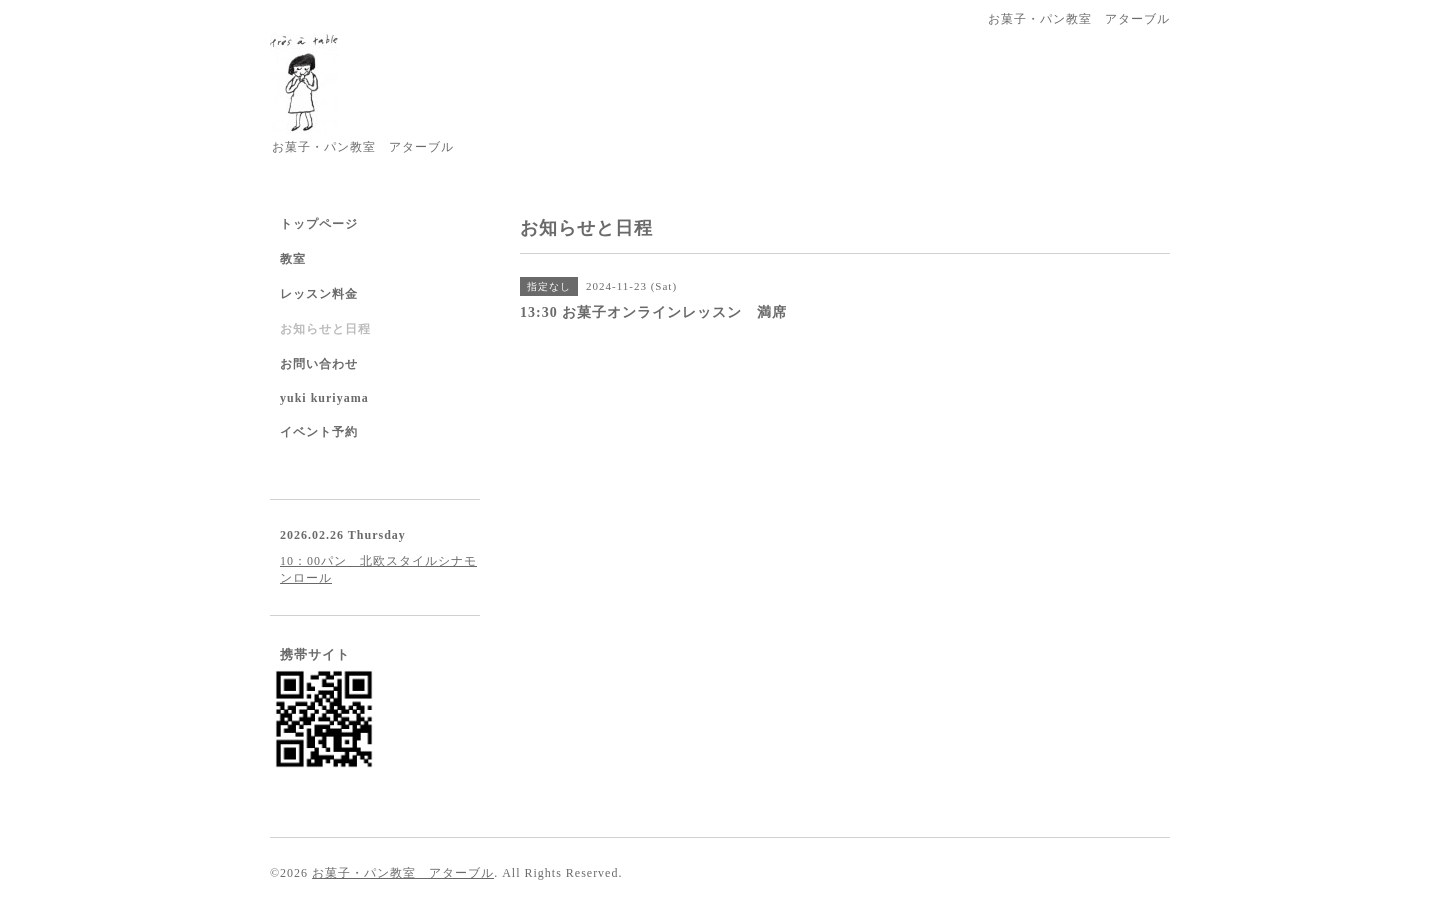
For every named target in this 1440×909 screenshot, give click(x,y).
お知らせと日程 (325, 329)
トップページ (319, 224)
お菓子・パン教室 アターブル (403, 873)
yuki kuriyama (324, 398)
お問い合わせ (319, 364)
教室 (293, 259)
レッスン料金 (319, 294)
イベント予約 (319, 432)
